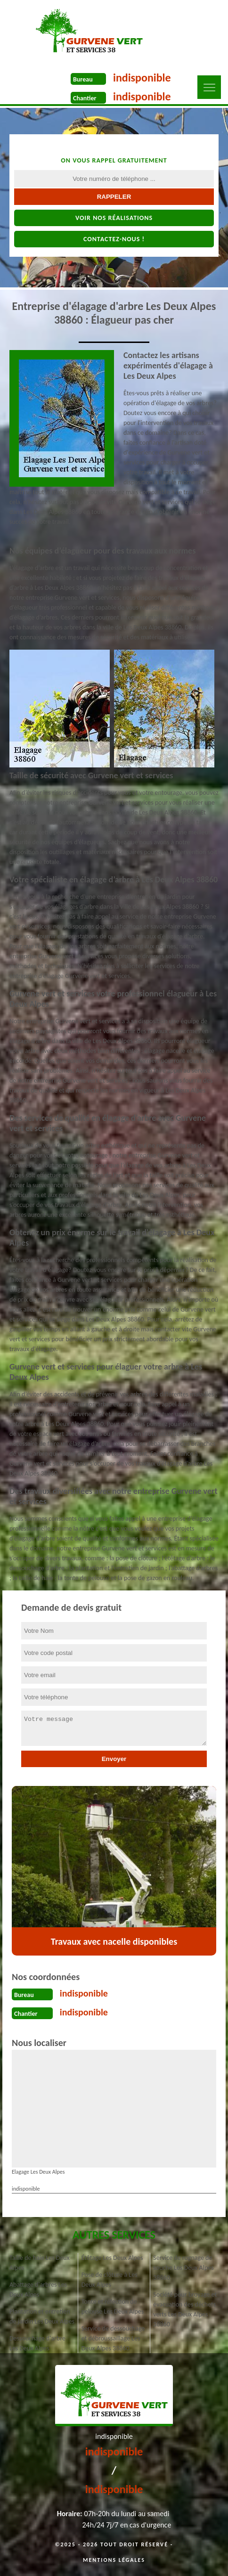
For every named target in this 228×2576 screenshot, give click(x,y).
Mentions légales (114, 2560)
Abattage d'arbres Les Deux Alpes (38, 2290)
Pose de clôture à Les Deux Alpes (109, 2280)
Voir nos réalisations (114, 218)
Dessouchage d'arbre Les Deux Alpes (37, 2343)
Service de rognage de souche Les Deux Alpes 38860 (183, 2268)
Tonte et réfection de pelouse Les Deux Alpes (112, 2306)
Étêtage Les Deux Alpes (112, 2258)
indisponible (142, 77)
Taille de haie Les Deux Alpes (39, 2263)
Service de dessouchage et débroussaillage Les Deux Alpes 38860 (113, 2338)
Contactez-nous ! (114, 239)
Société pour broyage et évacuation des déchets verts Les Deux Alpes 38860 (185, 2309)
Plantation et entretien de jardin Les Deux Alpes (41, 2316)
